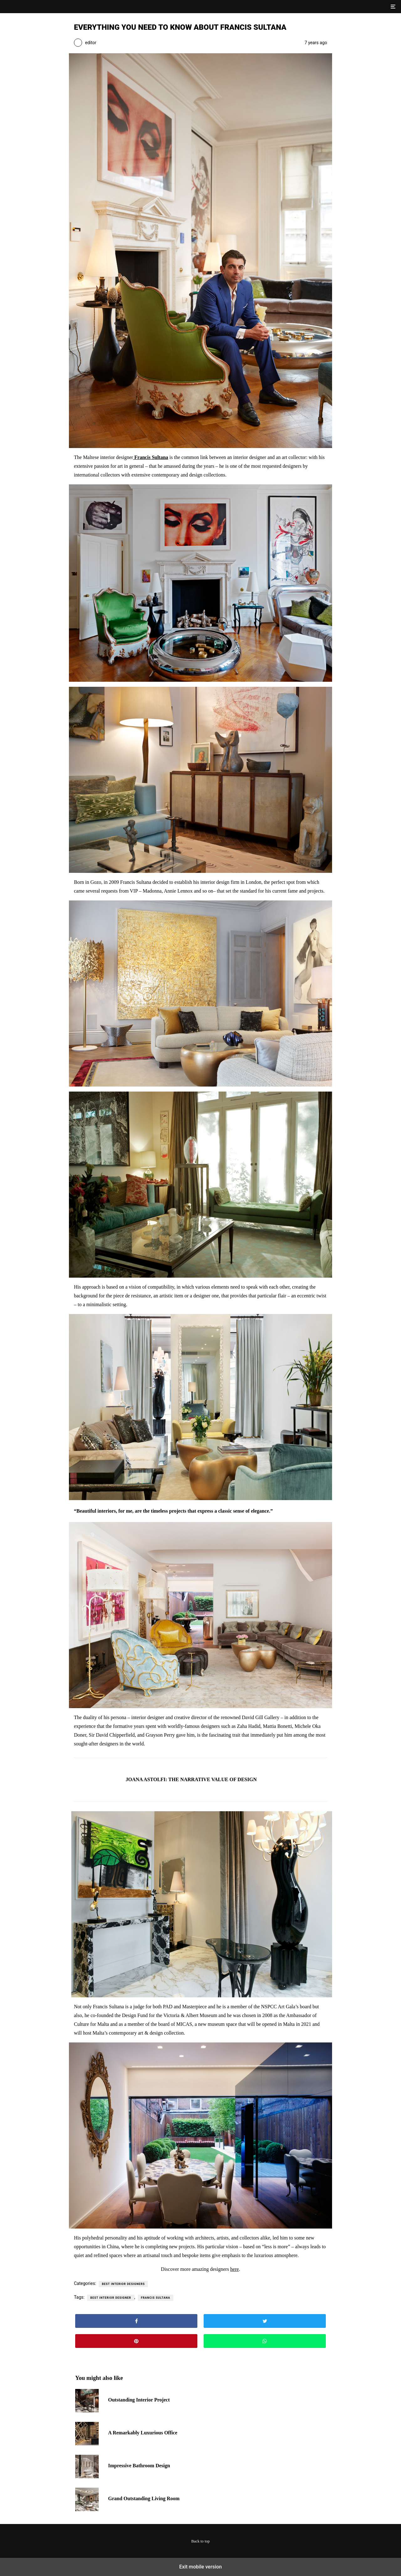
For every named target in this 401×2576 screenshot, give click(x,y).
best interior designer (110, 2297)
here (234, 2269)
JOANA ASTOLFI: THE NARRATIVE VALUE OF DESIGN (191, 1779)
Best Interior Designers (123, 2284)
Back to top (200, 2541)
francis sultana (155, 2297)
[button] (392, 6)
